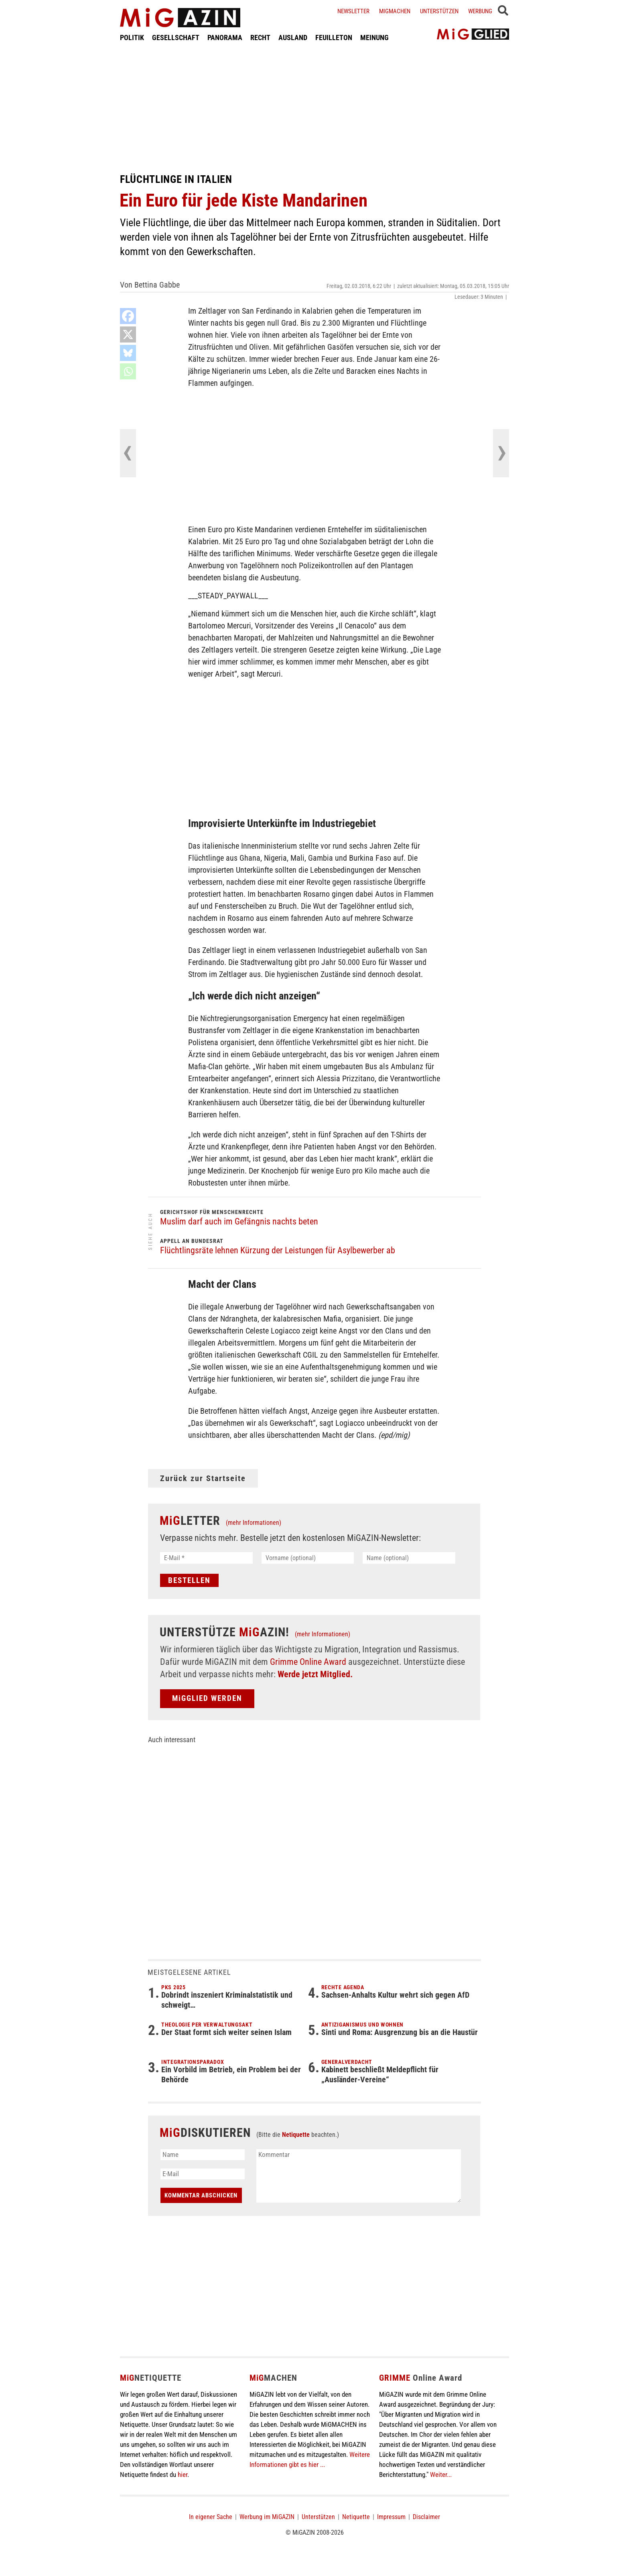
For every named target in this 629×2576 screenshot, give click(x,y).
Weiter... (441, 2475)
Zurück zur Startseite (203, 1478)
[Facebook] (128, 316)
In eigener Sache (210, 2517)
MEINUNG (374, 37)
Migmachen (394, 11)
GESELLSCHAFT (175, 37)
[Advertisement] (314, 107)
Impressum (391, 2517)
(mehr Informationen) (253, 1522)
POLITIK (132, 37)
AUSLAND (292, 37)
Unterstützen (439, 11)
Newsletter (353, 11)
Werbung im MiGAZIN (266, 2517)
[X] (128, 334)
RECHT (260, 37)
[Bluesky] (128, 353)
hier (182, 2475)
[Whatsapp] (128, 371)
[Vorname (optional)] (308, 1558)
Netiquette (296, 2134)
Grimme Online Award (308, 1662)
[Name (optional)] (409, 1558)
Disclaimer (426, 2517)
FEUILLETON (333, 37)
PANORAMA (224, 37)
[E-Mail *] (206, 1558)
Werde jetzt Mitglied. (315, 1674)
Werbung (480, 11)
